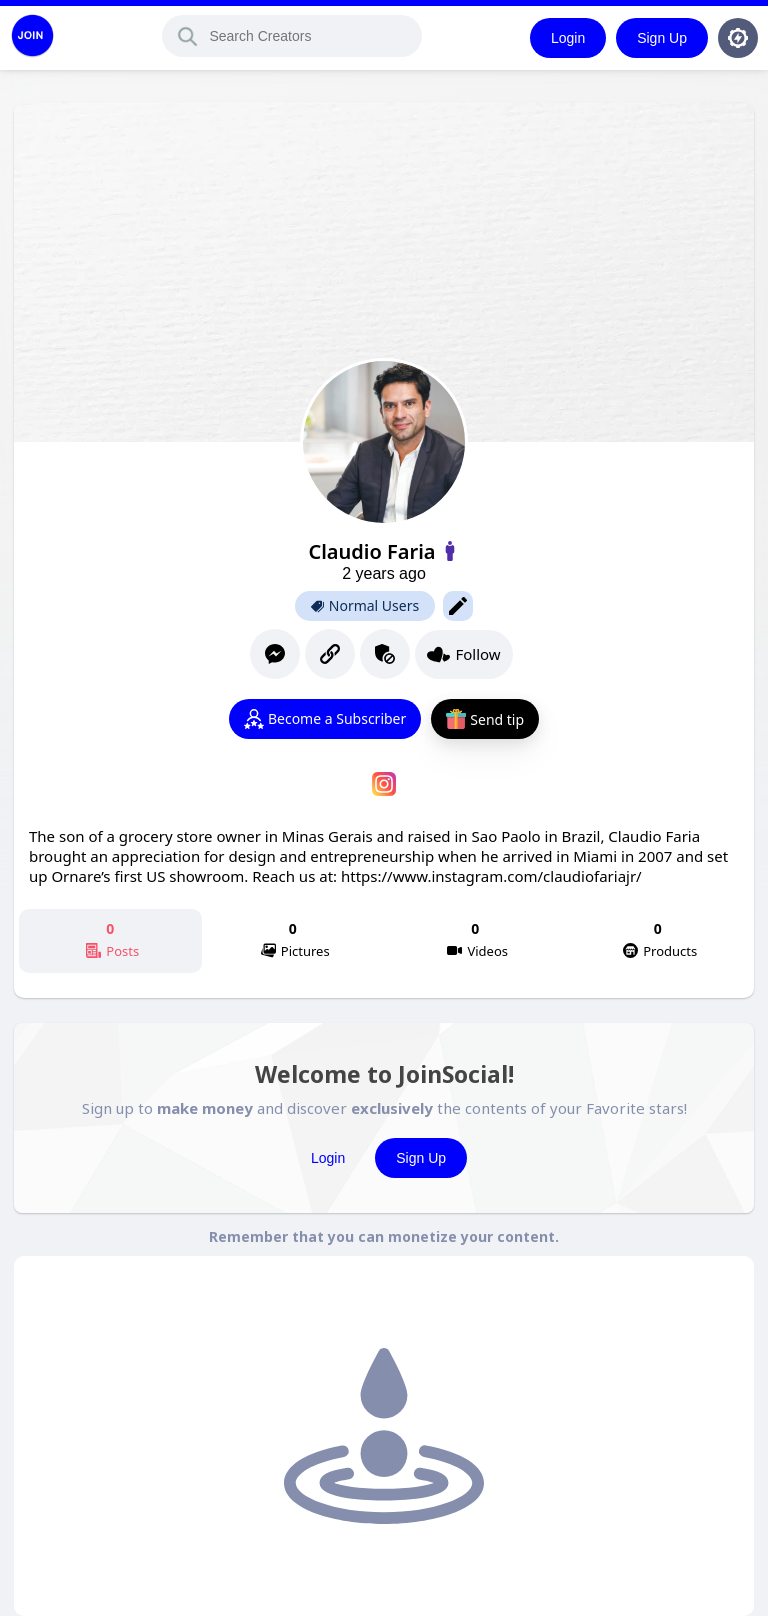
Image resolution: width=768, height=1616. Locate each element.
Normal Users (365, 606)
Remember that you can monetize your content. (384, 1236)
